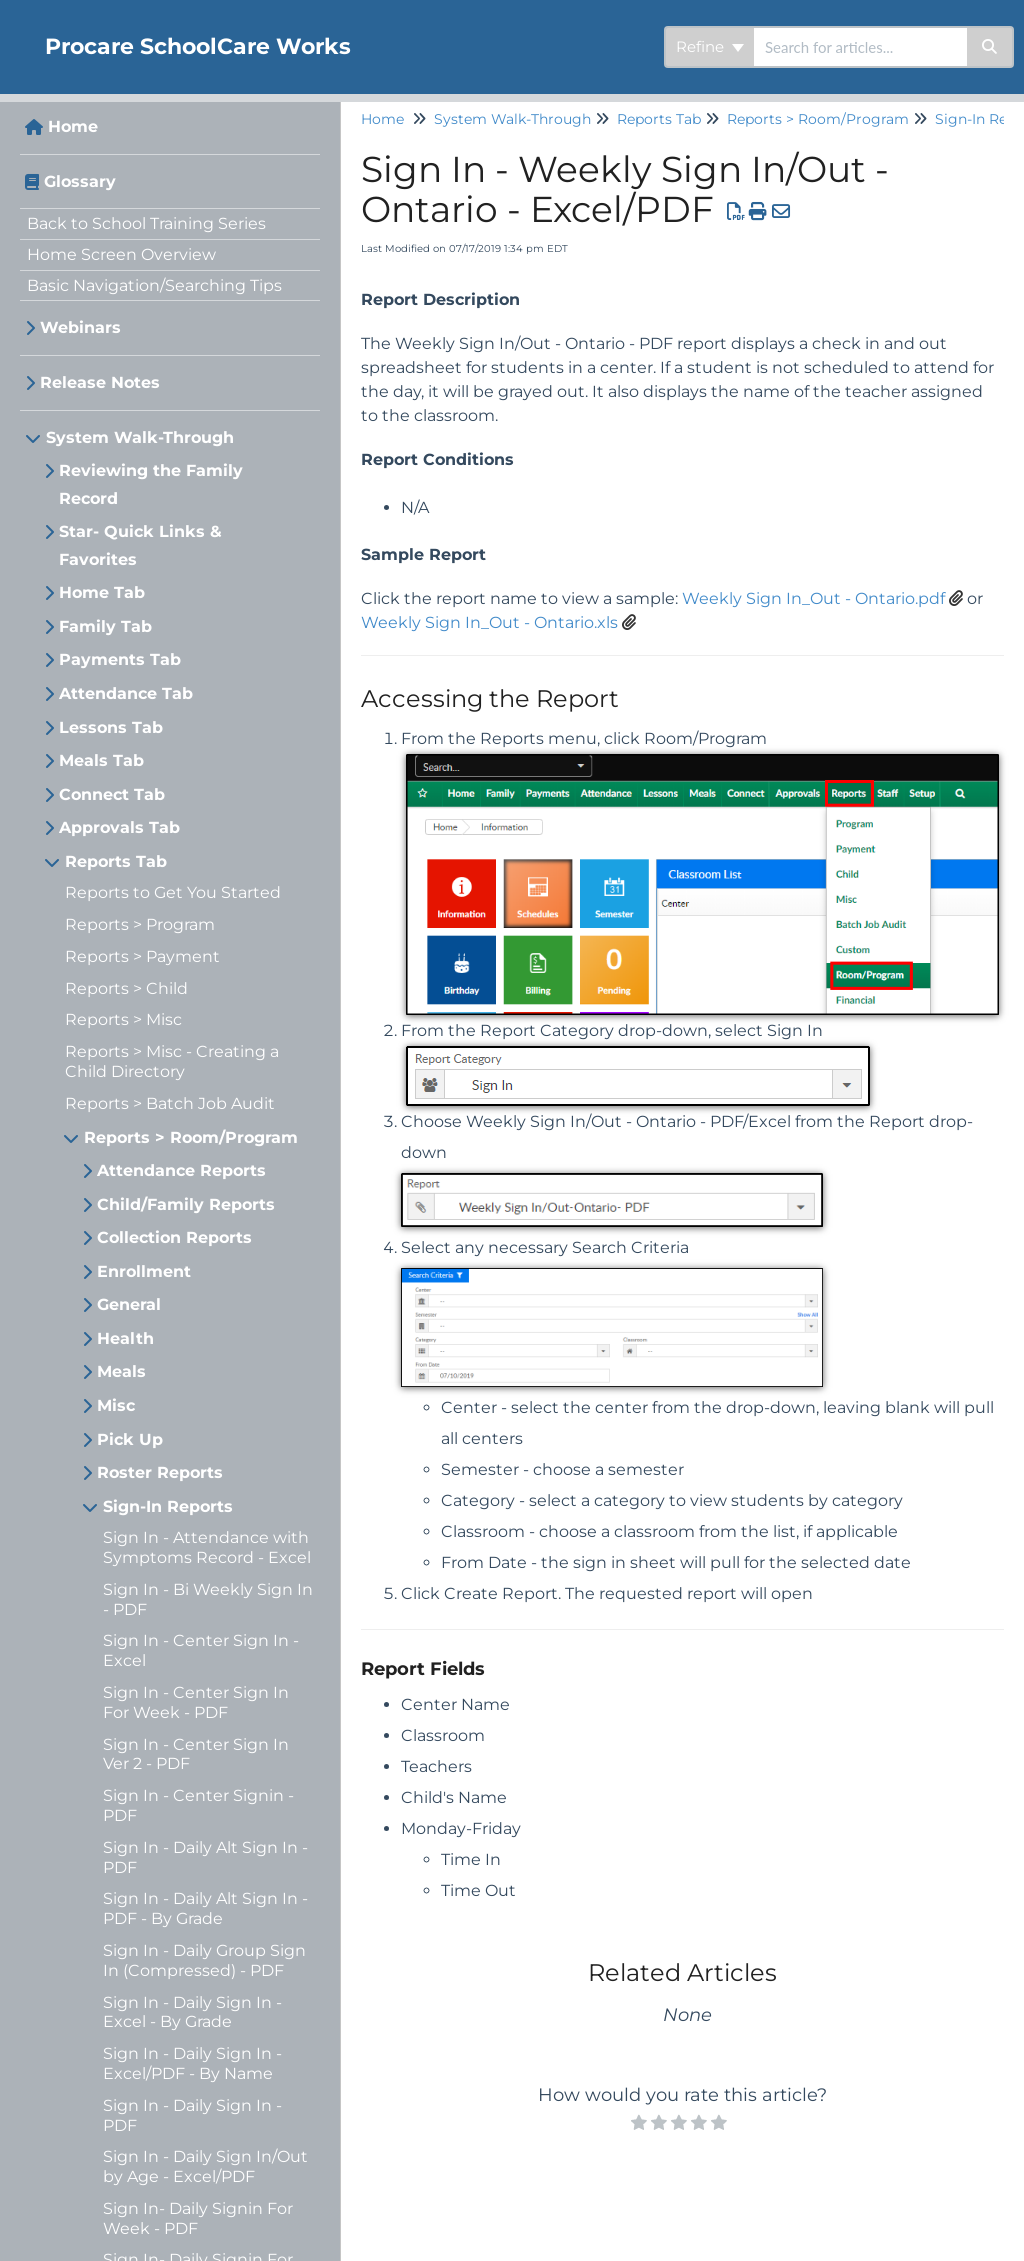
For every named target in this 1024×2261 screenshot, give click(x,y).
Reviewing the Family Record (151, 484)
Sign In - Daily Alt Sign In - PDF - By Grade (205, 1908)
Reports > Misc (123, 1019)
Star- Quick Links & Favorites (140, 545)
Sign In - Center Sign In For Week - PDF (196, 1702)
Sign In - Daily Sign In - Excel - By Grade (192, 2012)
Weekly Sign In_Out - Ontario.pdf (813, 598)
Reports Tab (116, 861)
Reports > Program (140, 924)
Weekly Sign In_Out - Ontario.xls (489, 622)
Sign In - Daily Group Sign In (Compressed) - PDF (204, 1960)
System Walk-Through (140, 437)
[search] (860, 47)
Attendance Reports (181, 1170)
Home (73, 126)
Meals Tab (101, 760)
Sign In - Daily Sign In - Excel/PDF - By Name (192, 2063)
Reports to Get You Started (173, 892)
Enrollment (144, 1271)
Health (125, 1338)
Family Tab (105, 626)
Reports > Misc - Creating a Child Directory (172, 1061)
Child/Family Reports (186, 1204)
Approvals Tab (119, 827)
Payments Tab (120, 659)
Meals (121, 1371)
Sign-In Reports (168, 1506)
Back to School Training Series (146, 223)
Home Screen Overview (121, 254)
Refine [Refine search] (710, 46)
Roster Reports (160, 1472)
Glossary (80, 181)
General (129, 1304)
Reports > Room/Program (191, 1137)
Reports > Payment (142, 956)
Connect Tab (112, 794)
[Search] (990, 47)
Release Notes (100, 382)
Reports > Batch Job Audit (170, 1103)
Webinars (80, 327)
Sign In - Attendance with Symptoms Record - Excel (207, 1547)
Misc (116, 1405)
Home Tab (102, 592)
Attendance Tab (126, 693)
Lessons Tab (111, 727)
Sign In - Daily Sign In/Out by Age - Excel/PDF (205, 2166)
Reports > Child (126, 988)
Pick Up (130, 1439)
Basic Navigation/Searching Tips (154, 285)
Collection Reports (174, 1237)
